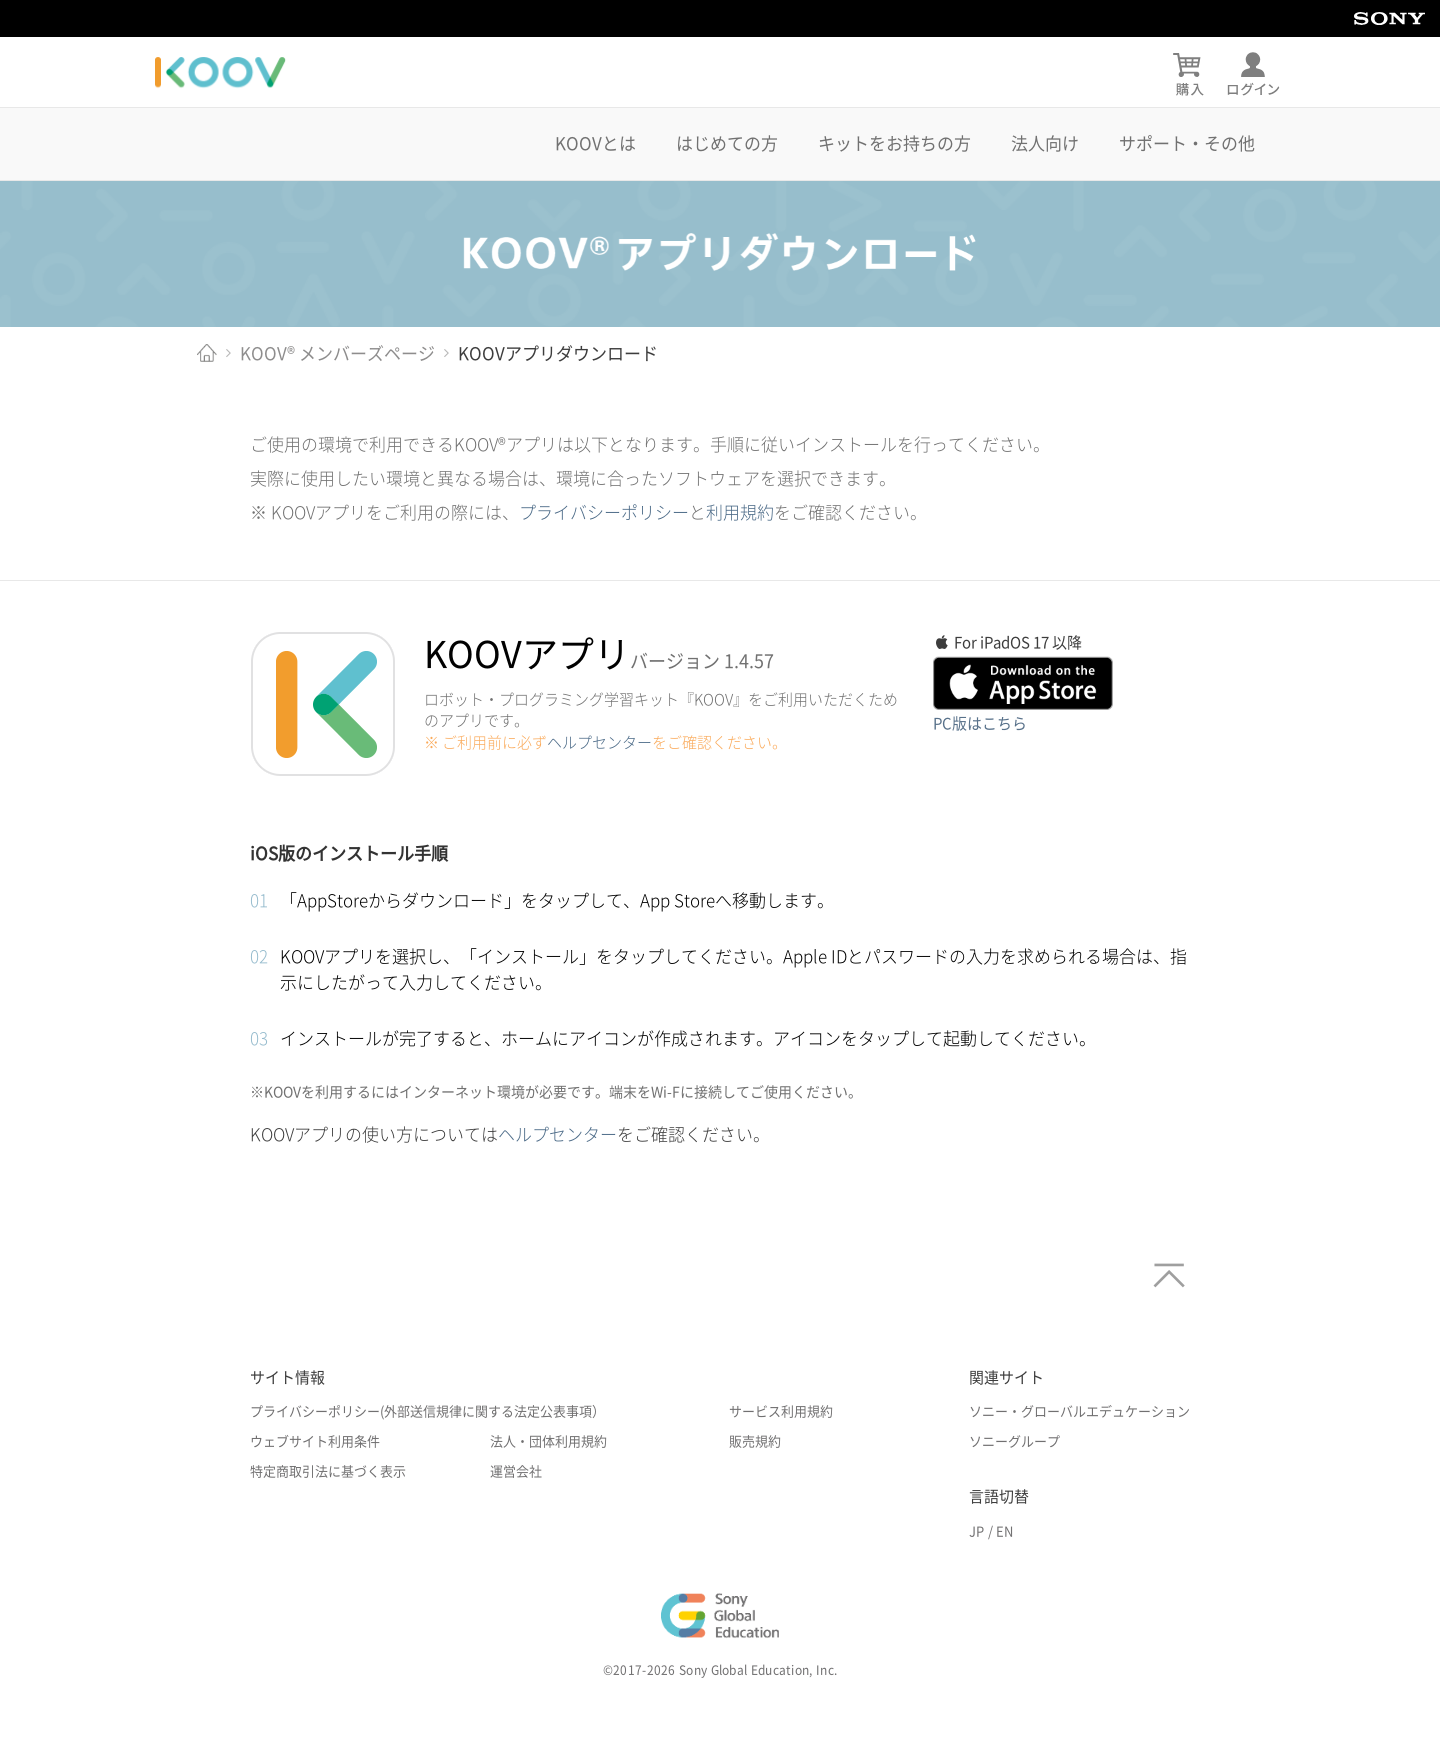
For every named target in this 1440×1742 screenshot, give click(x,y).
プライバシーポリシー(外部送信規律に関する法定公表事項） (427, 1411)
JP (976, 1531)
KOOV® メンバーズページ (337, 353)
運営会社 (516, 1471)
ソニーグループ (1014, 1441)
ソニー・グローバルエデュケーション (1079, 1411)
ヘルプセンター (599, 742)
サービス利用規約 (781, 1411)
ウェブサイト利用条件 (315, 1441)
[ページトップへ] (1164, 1268)
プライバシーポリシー (604, 512)
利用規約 (740, 512)
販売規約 (755, 1441)
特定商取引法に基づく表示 (328, 1471)
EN (1004, 1531)
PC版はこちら (980, 723)
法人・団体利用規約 (548, 1441)
